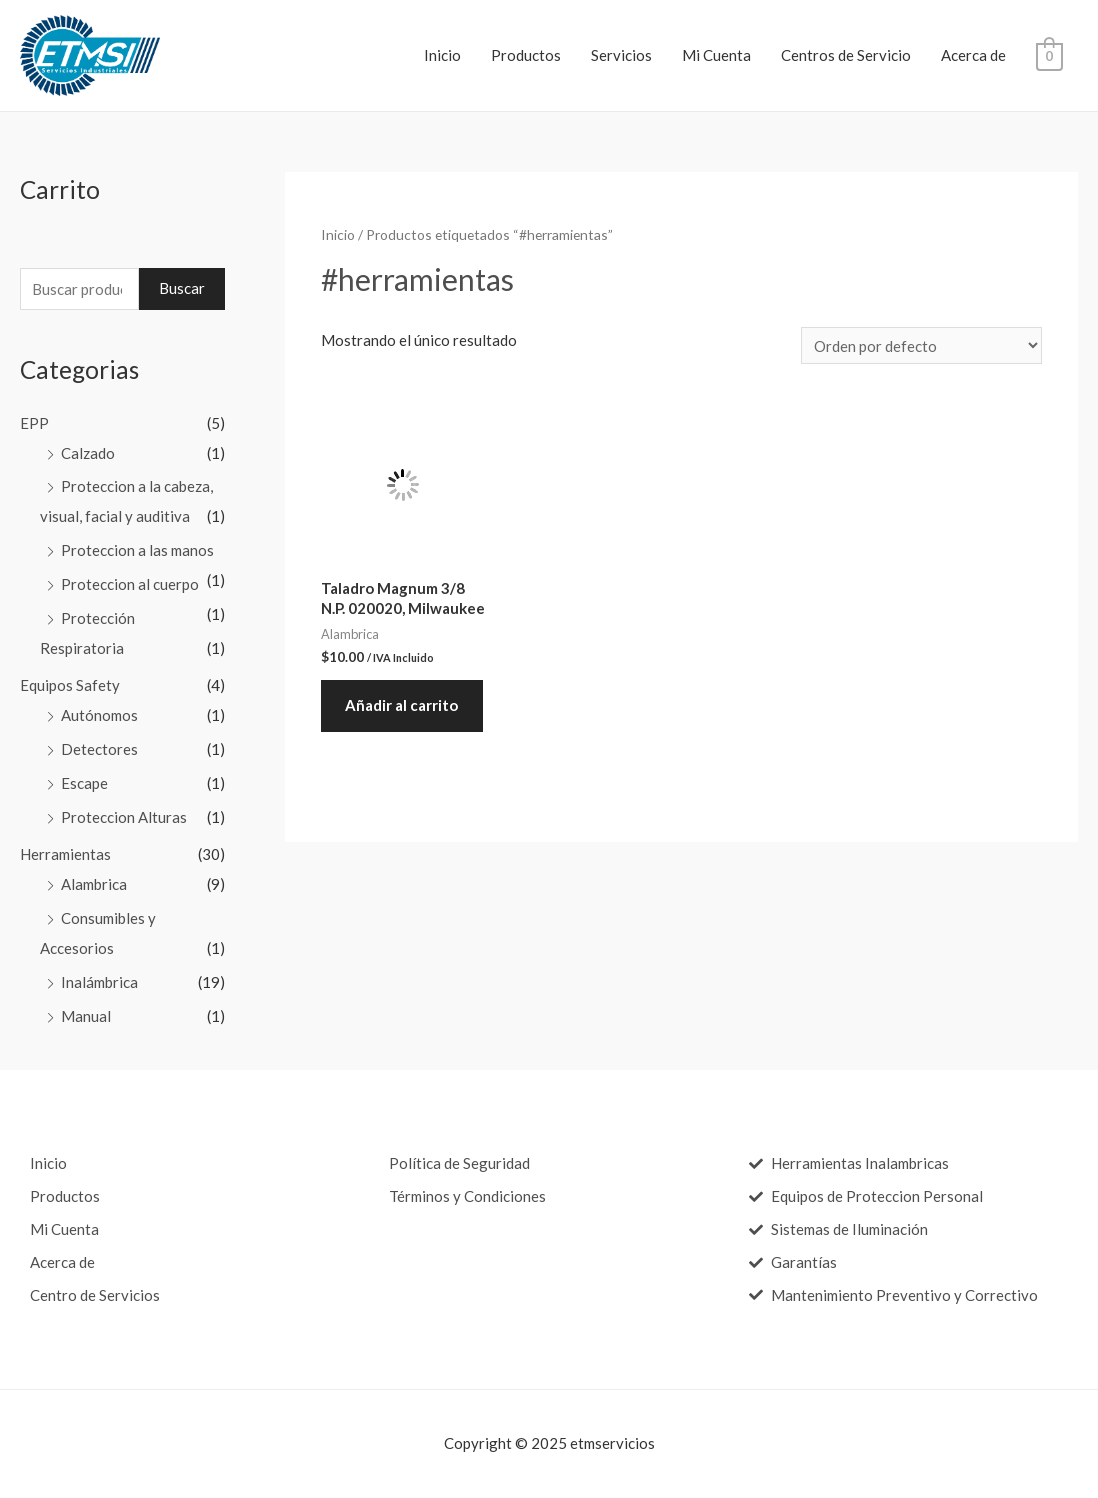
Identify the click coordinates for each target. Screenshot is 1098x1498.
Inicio (442, 55)
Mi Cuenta (716, 55)
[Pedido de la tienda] (921, 345)
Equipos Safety (70, 685)
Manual (86, 1016)
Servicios (621, 55)
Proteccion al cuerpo (130, 584)
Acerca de (973, 55)
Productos (526, 55)
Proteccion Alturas (124, 817)
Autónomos (99, 715)
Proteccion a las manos (137, 550)
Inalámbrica (99, 982)
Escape (84, 783)
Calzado (88, 453)
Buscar (182, 288)
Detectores (99, 749)
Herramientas (65, 854)
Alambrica (94, 884)
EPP (34, 423)
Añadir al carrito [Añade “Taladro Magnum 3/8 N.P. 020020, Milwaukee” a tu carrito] (402, 706)
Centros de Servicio (846, 55)
